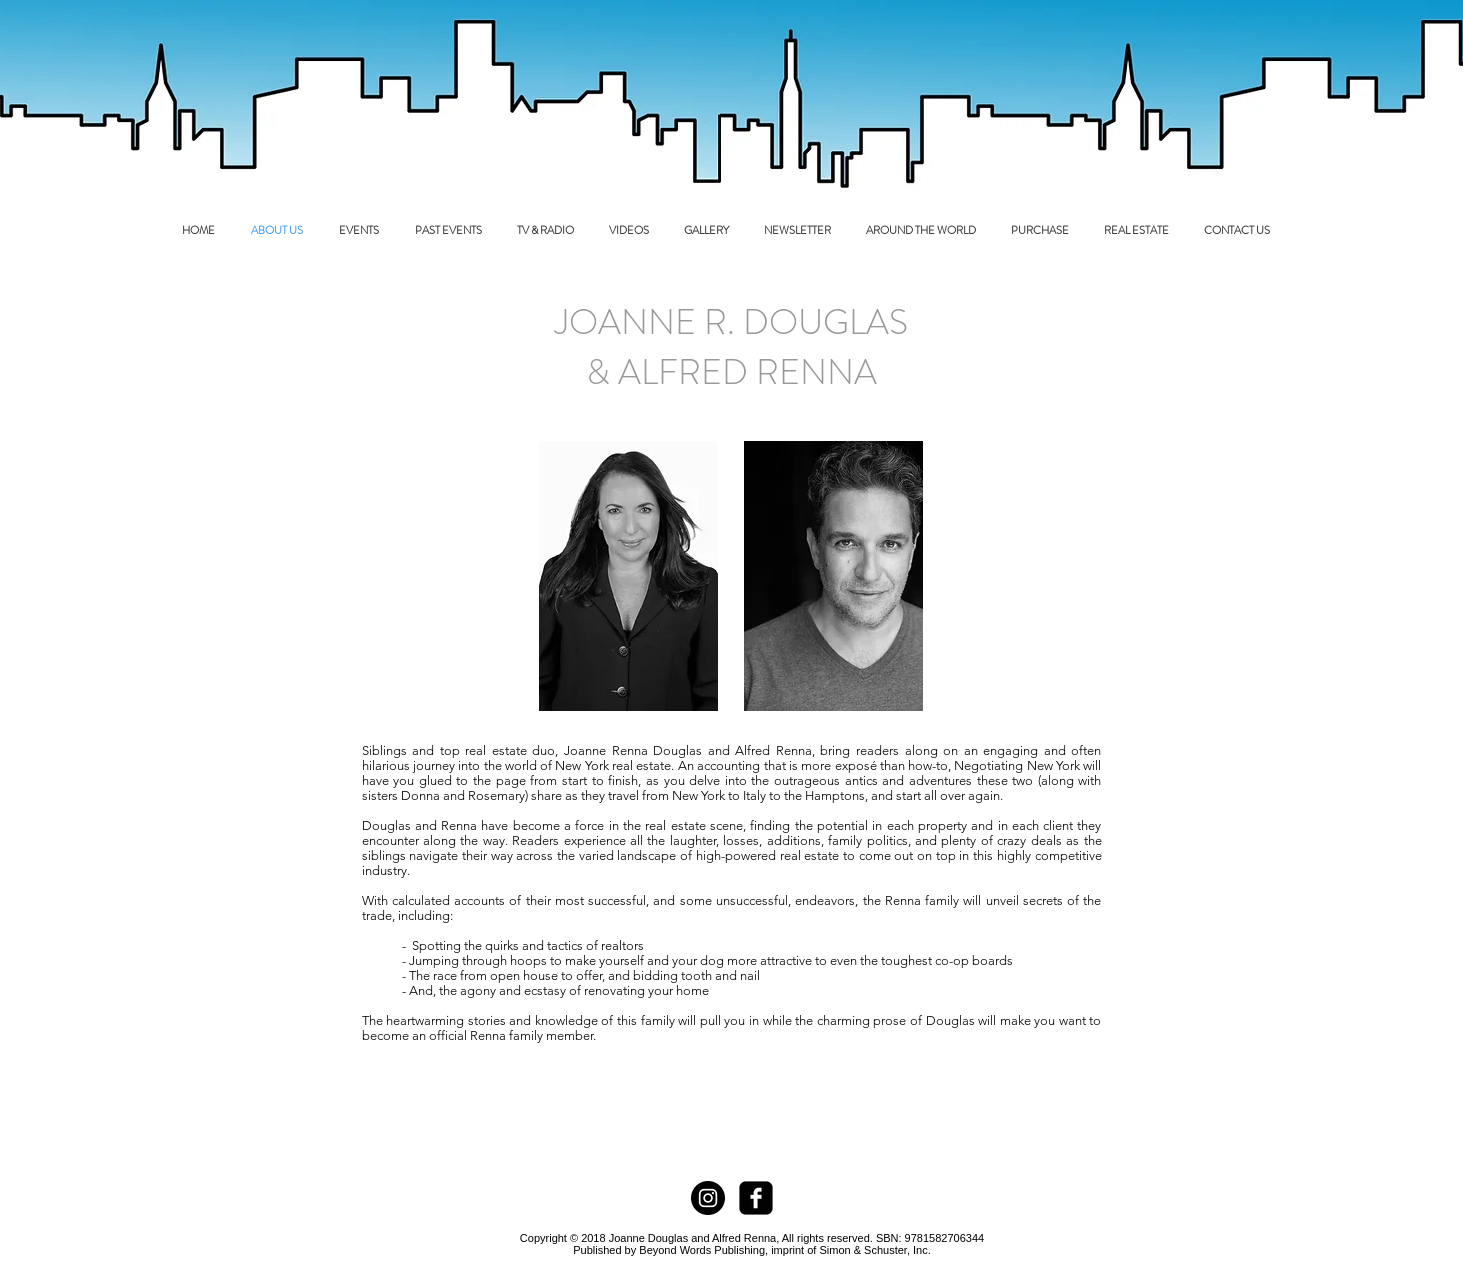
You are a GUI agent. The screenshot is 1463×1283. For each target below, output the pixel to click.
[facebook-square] (756, 1198)
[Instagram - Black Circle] (708, 1198)
